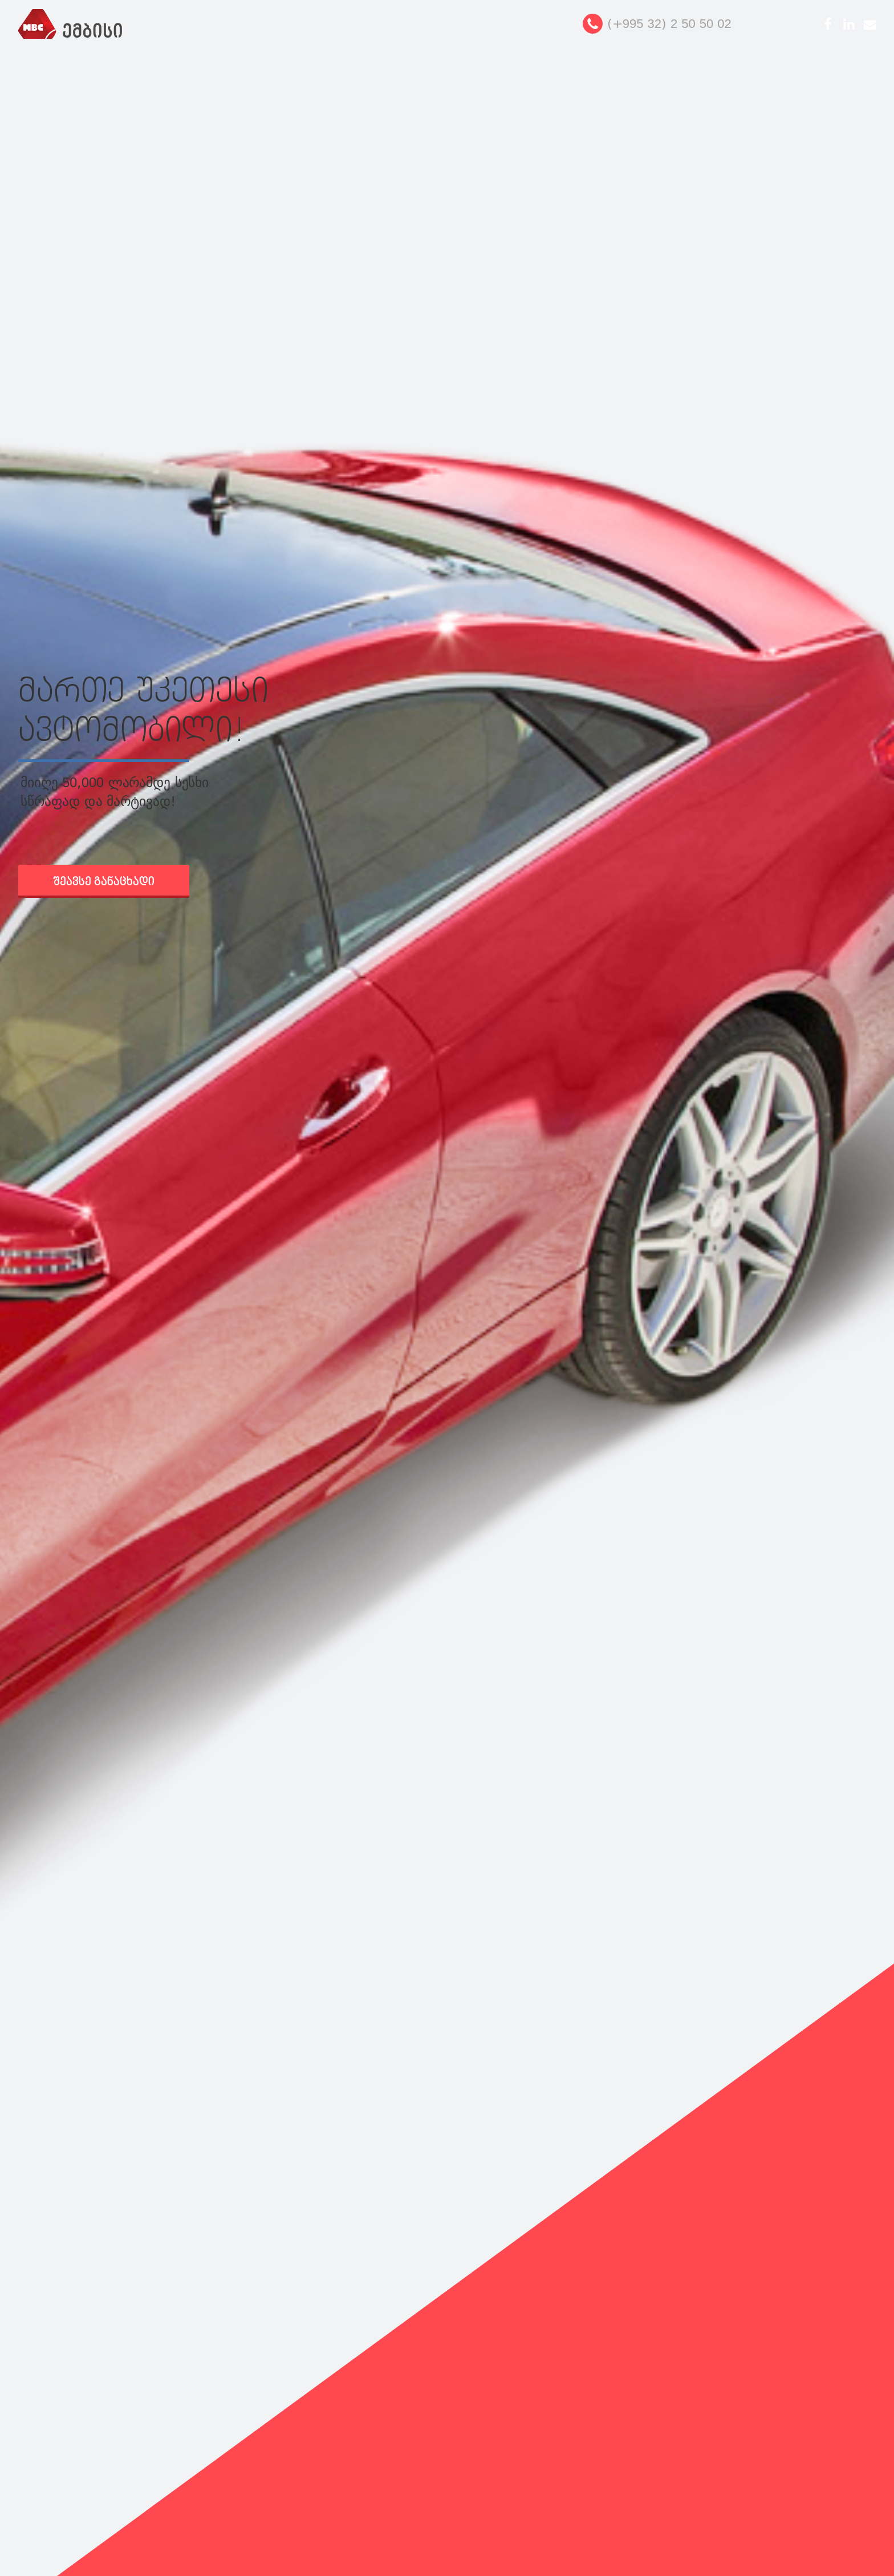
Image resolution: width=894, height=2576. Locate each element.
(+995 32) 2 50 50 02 (669, 24)
